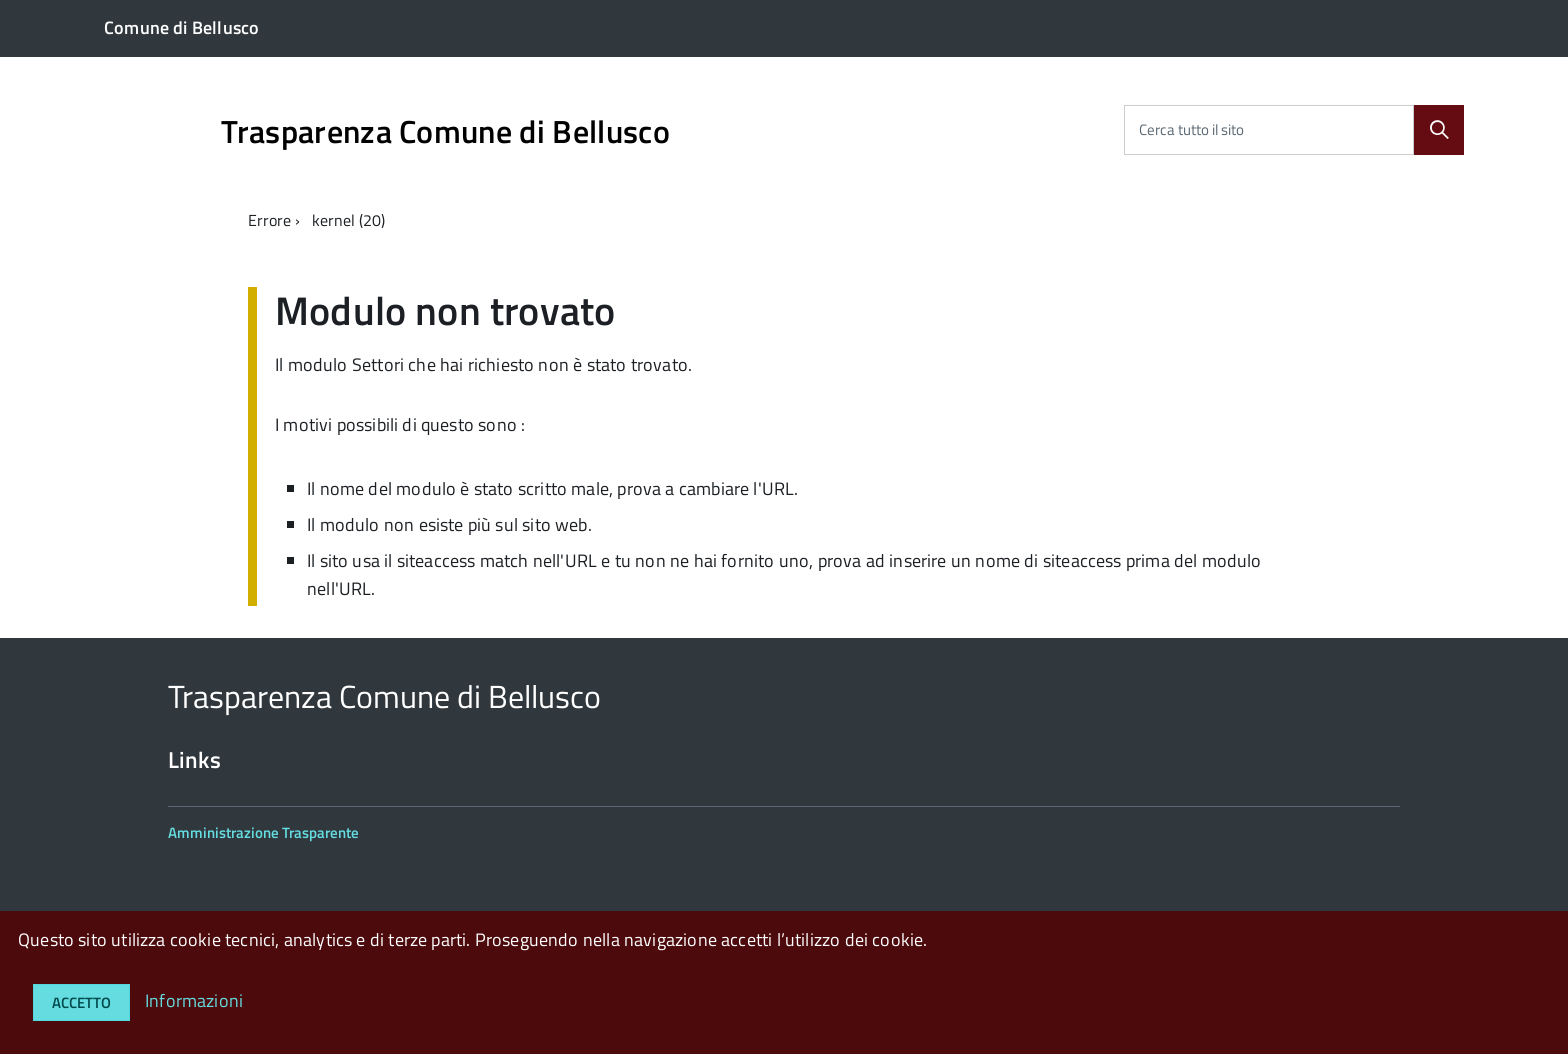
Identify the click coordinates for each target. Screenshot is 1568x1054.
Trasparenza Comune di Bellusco (445, 131)
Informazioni (194, 1000)
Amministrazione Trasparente (263, 832)
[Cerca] (1439, 130)
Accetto (81, 1002)
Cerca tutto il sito (1191, 129)
